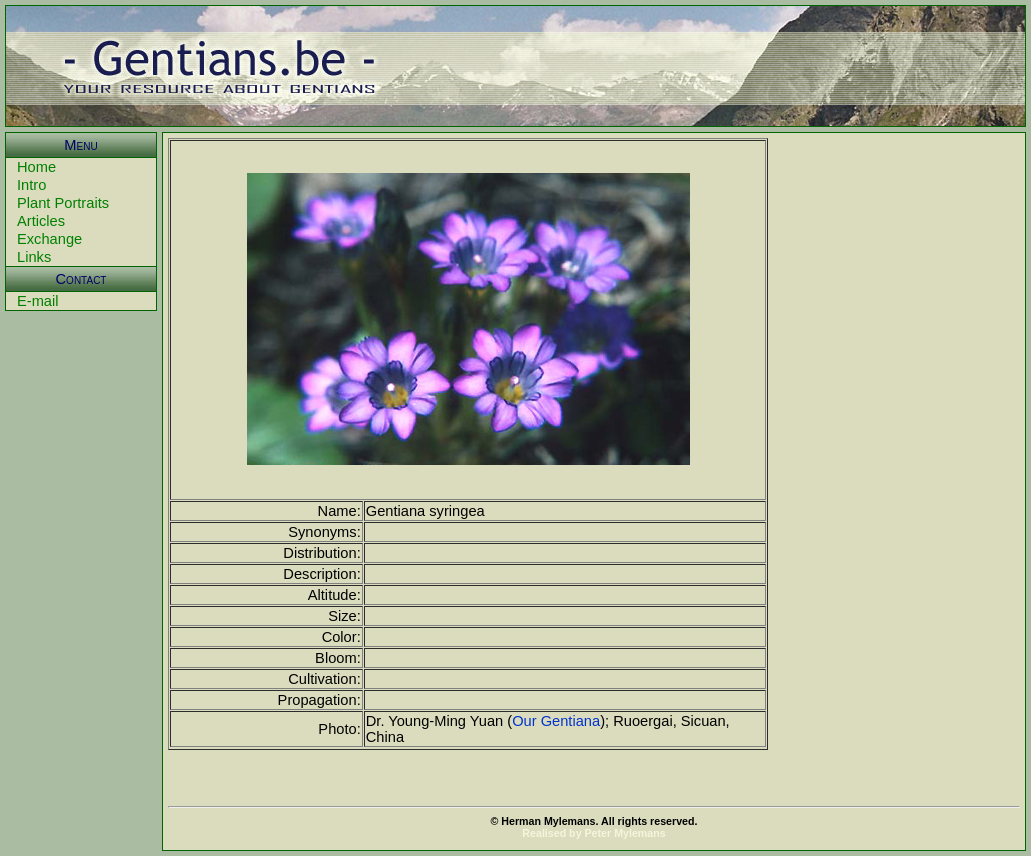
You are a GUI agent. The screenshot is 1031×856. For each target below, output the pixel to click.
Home (36, 167)
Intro (31, 185)
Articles (41, 221)
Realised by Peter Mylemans (593, 833)
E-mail (38, 301)
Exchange (49, 239)
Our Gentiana (556, 721)
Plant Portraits (63, 203)
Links (34, 257)
